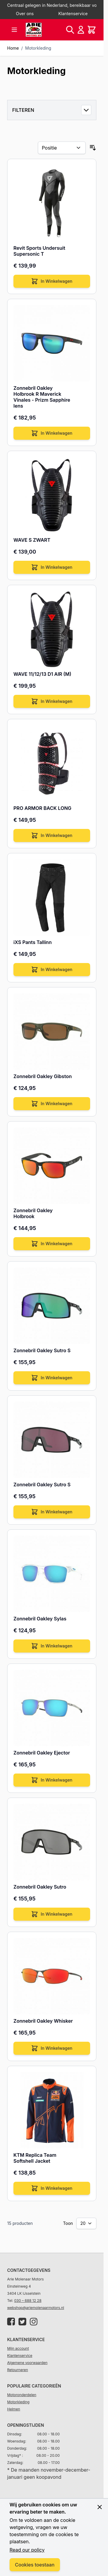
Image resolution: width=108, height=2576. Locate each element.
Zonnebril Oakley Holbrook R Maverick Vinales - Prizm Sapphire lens (41, 397)
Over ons (25, 13)
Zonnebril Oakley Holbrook (33, 1213)
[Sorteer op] (62, 148)
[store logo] (33, 30)
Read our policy (27, 2550)
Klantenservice (72, 13)
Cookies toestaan (35, 2565)
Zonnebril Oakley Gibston (42, 1076)
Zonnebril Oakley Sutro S (42, 1350)
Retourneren (17, 2370)
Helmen (13, 2409)
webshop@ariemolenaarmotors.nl (35, 2307)
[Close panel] (99, 2507)
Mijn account (18, 2348)
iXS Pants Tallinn (32, 942)
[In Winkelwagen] (51, 281)
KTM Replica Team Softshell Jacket (34, 2158)
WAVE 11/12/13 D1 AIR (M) (42, 674)
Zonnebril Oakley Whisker (43, 2021)
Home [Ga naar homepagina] (13, 48)
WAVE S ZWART (31, 540)
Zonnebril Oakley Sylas (40, 1619)
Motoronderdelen (21, 2395)
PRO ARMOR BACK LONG (42, 808)
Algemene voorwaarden (27, 2362)
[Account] (81, 29)
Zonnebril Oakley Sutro (39, 1887)
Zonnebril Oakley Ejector (41, 1753)
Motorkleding (38, 48)
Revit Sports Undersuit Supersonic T (39, 251)
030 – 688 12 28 (27, 2300)
